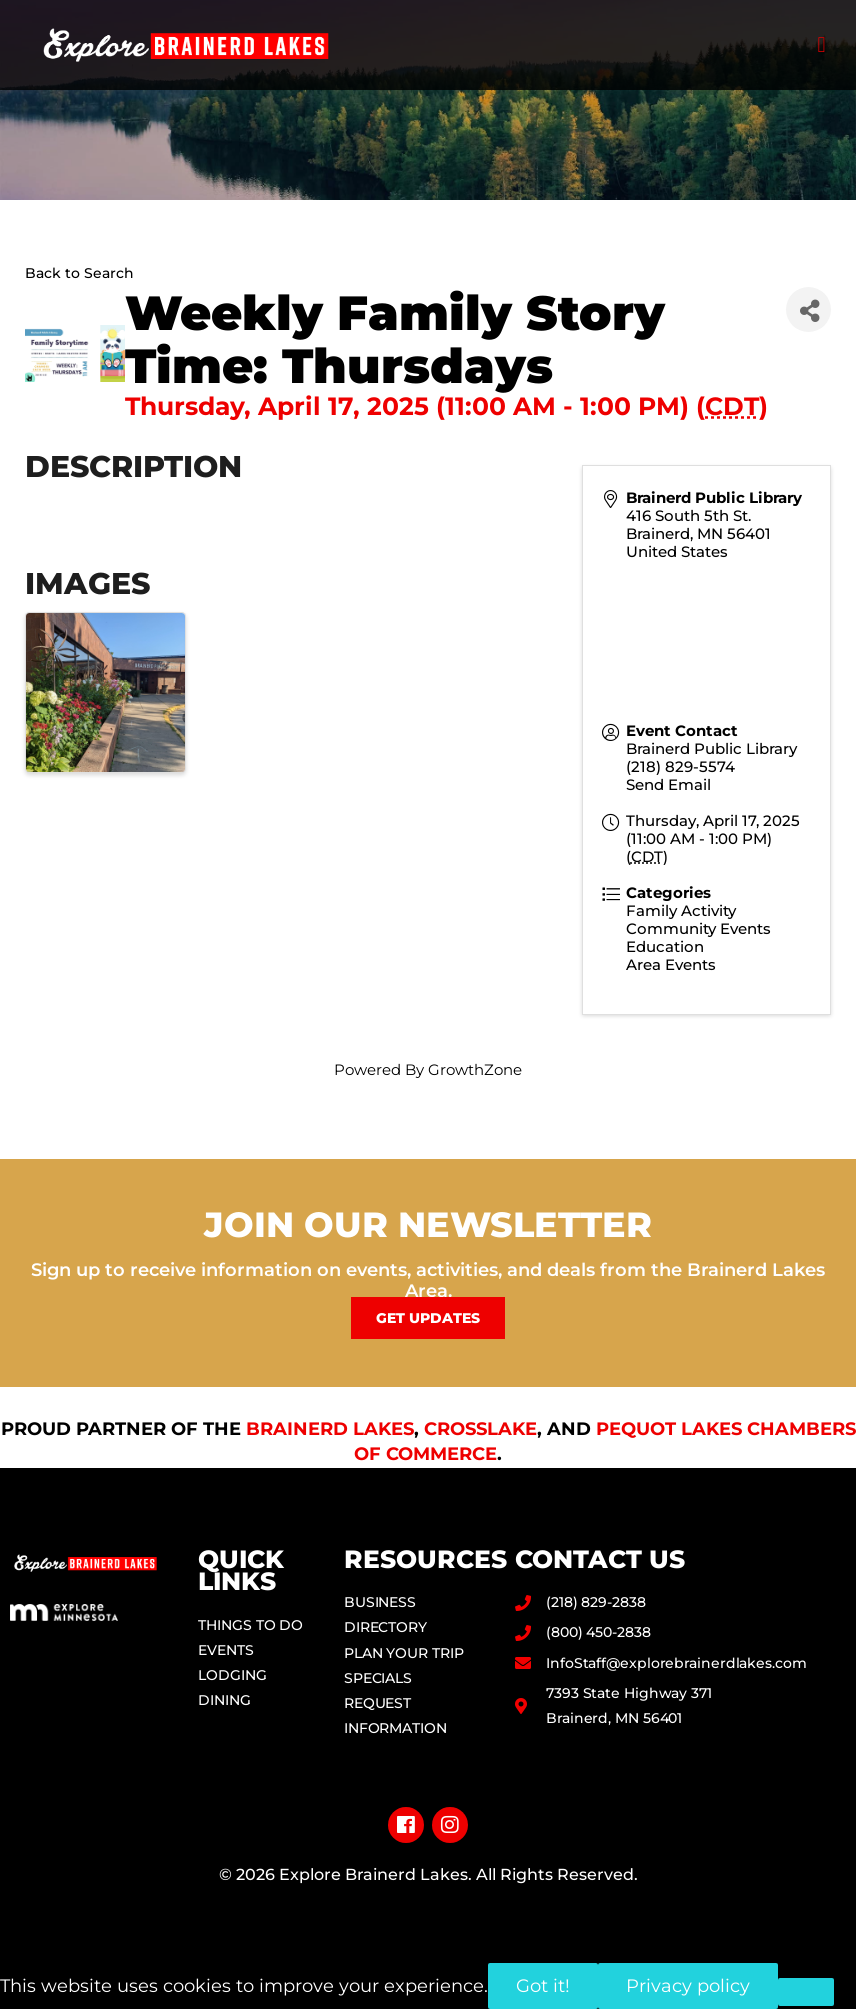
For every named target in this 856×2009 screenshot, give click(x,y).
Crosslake (480, 1429)
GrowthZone (475, 1069)
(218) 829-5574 (680, 766)
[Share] (808, 309)
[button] (821, 45)
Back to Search (79, 273)
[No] (806, 1992)
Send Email (668, 784)
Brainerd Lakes (330, 1429)
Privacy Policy (428, 1907)
